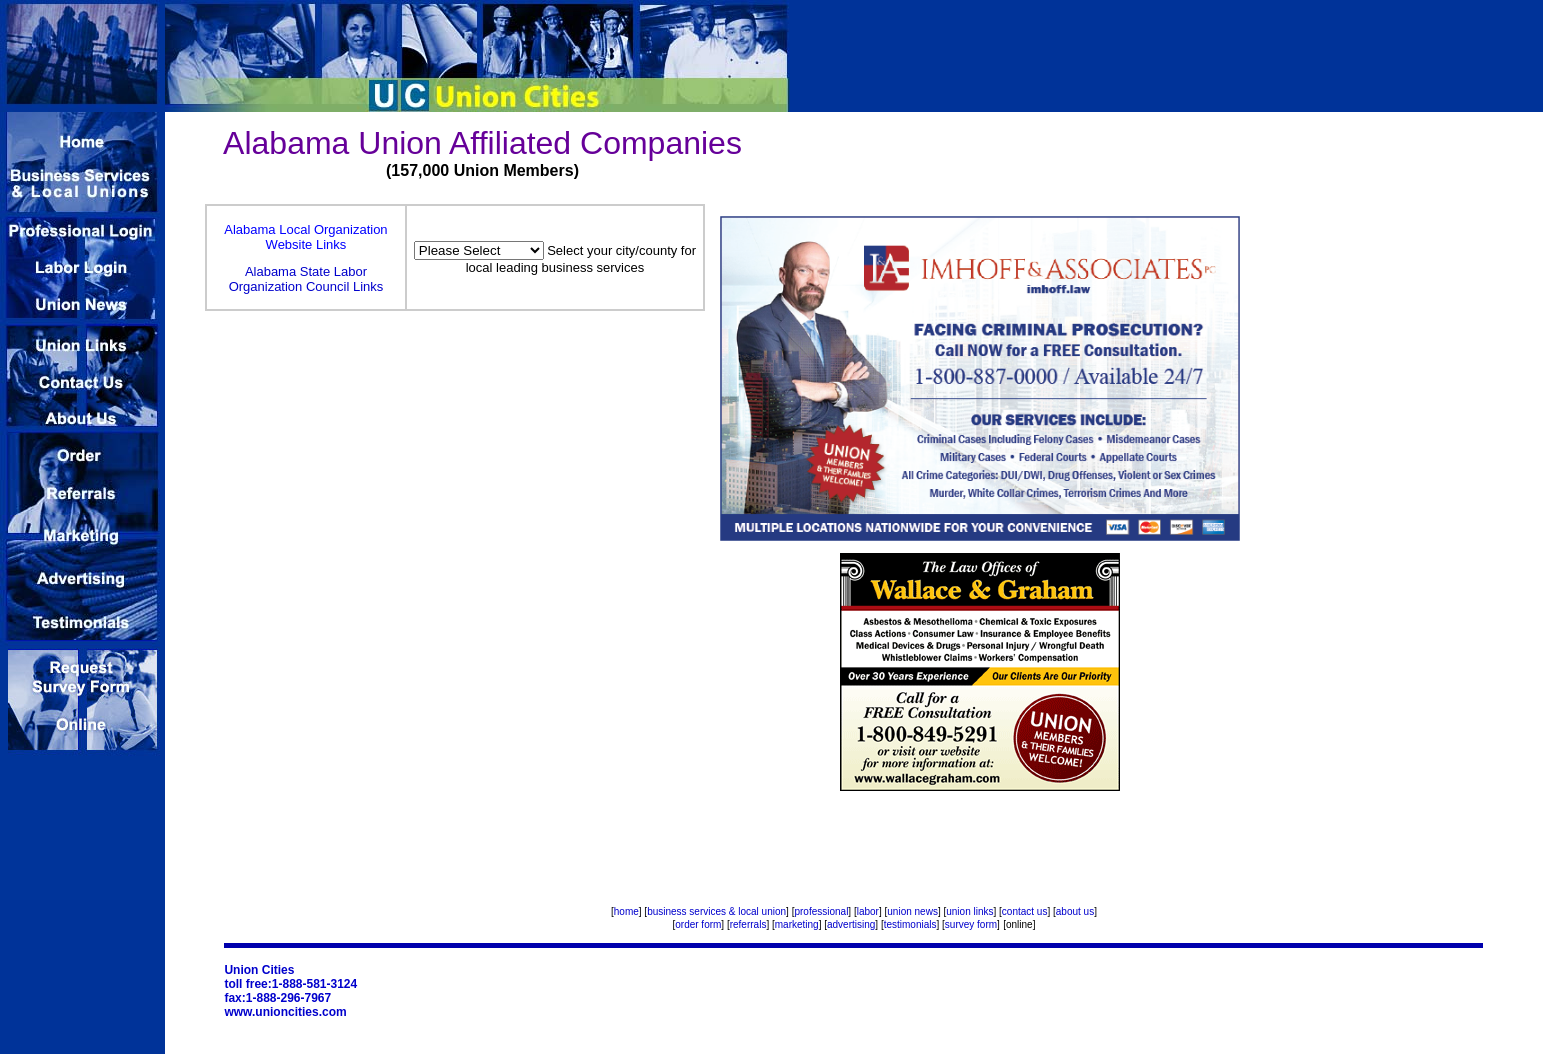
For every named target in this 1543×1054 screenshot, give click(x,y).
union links (969, 911)
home (626, 911)
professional (821, 911)
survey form (971, 924)
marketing (797, 924)
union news (912, 911)
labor (868, 911)
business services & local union (716, 911)
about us (1075, 911)
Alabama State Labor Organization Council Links (306, 279)
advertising (851, 924)
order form (698, 924)
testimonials (910, 924)
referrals (748, 924)
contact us (1025, 911)
